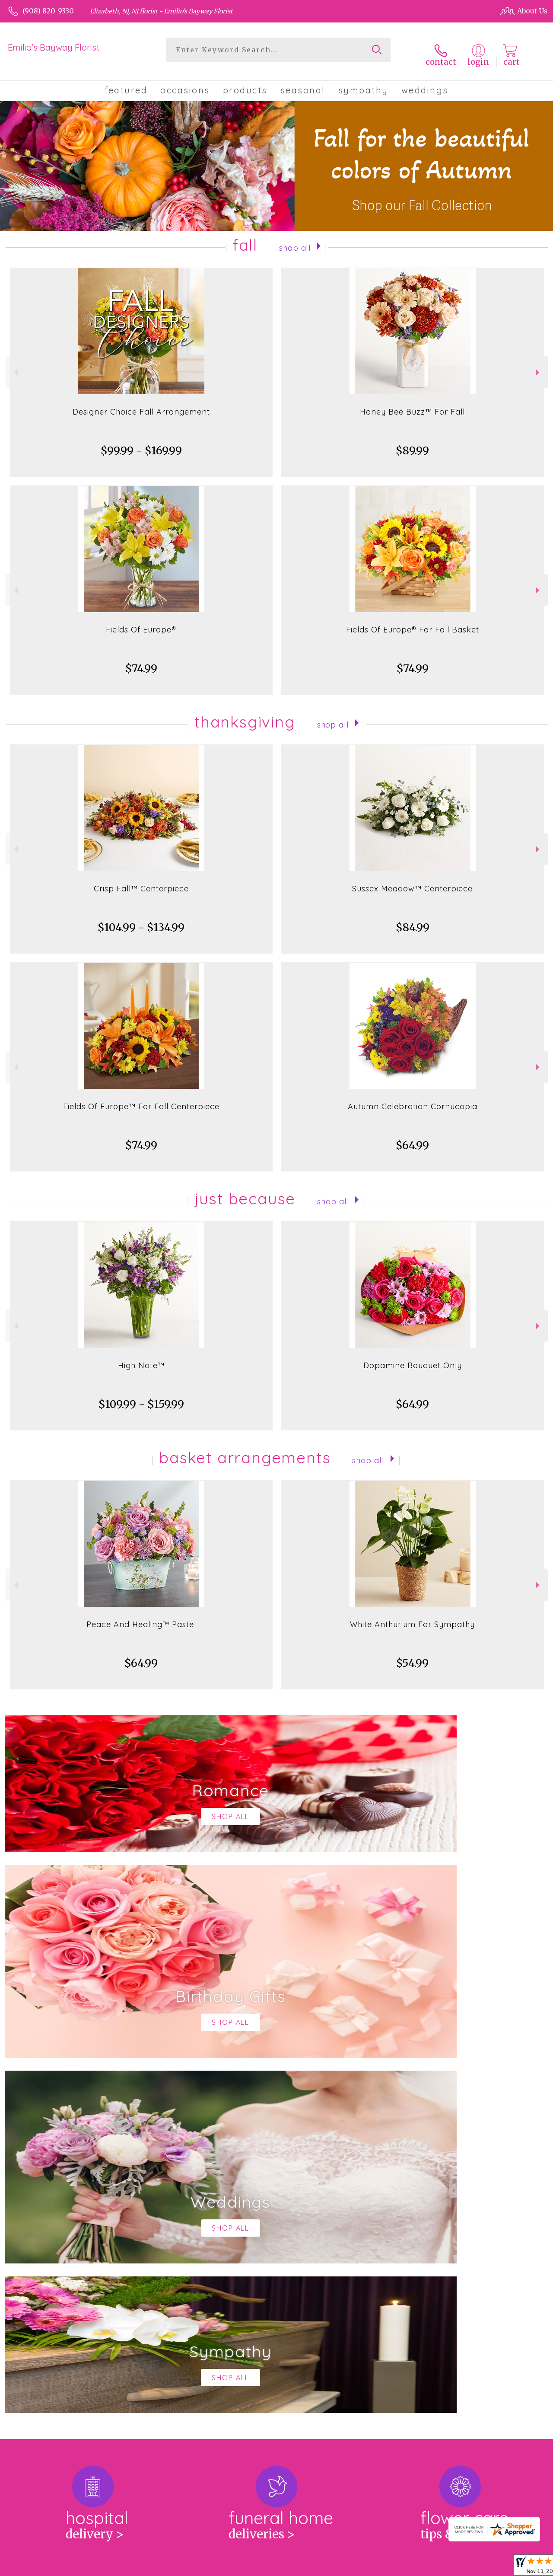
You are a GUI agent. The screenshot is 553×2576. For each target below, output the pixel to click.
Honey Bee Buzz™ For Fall (412, 404)
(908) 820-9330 (48, 10)
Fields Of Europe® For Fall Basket (412, 622)
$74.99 (141, 660)
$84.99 (412, 919)
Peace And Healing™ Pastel (141, 1617)
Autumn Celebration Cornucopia (412, 1099)
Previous (15, 364)
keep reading (332, 2253)
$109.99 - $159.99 (141, 1396)
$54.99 (412, 1655)
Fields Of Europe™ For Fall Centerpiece (141, 1099)
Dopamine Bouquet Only (412, 1358)
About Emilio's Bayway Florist (68, 2236)
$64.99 (412, 1137)
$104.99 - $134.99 (141, 919)
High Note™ (141, 1358)
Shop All (295, 239)
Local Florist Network (460, 2567)
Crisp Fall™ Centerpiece (141, 881)
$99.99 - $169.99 (141, 443)
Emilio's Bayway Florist (53, 47)
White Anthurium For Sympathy (412, 1617)
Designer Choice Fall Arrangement (141, 404)
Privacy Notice (395, 2567)
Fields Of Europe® (141, 622)
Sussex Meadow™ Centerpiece (412, 881)
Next (538, 364)
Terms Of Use (342, 2567)
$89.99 (412, 443)
